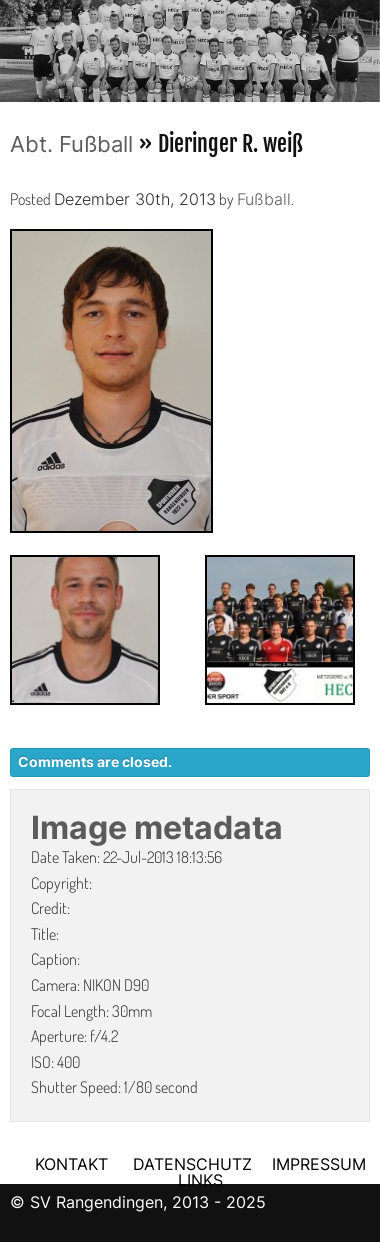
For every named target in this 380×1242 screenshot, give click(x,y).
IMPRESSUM (319, 1164)
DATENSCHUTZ (192, 1164)
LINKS (200, 1180)
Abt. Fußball (71, 144)
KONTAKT (71, 1164)
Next (365, 45)
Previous (15, 45)
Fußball (264, 199)
